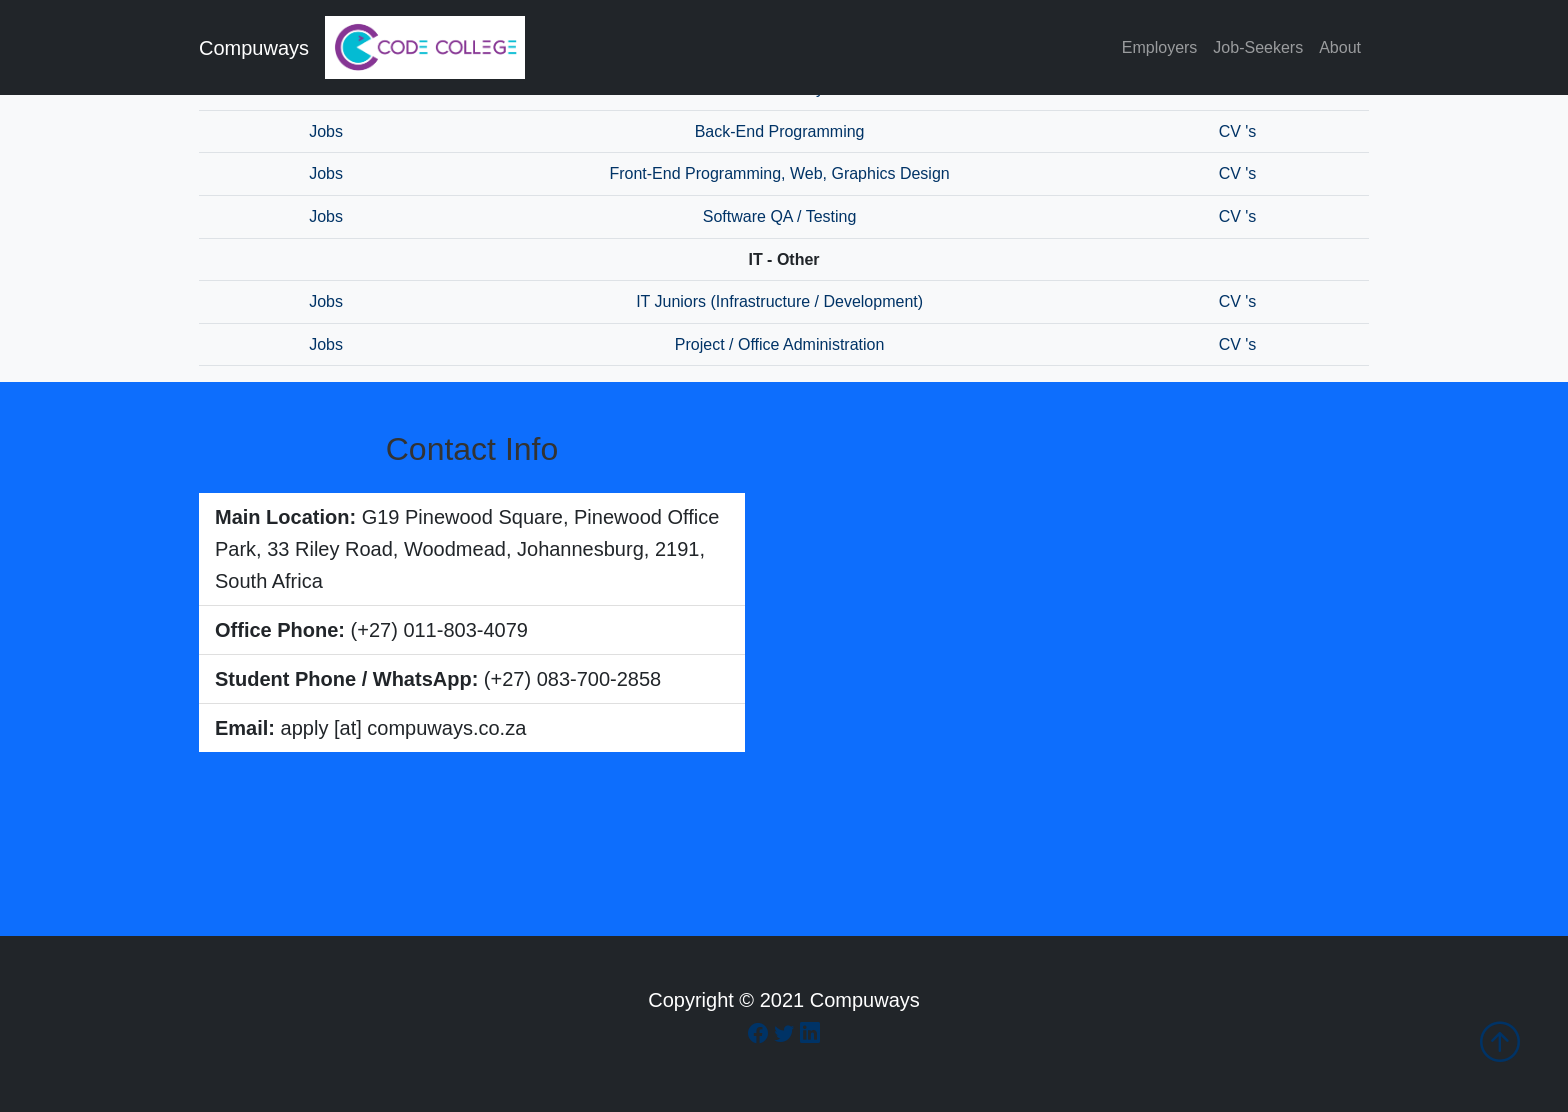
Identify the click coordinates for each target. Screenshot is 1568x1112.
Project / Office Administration (780, 344)
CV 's (1238, 131)
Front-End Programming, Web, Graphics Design (779, 173)
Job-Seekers (1258, 47)
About (1340, 47)
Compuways (254, 48)
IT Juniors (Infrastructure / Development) (779, 301)
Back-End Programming (780, 131)
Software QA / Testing (780, 216)
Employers (1160, 47)
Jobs (326, 131)
